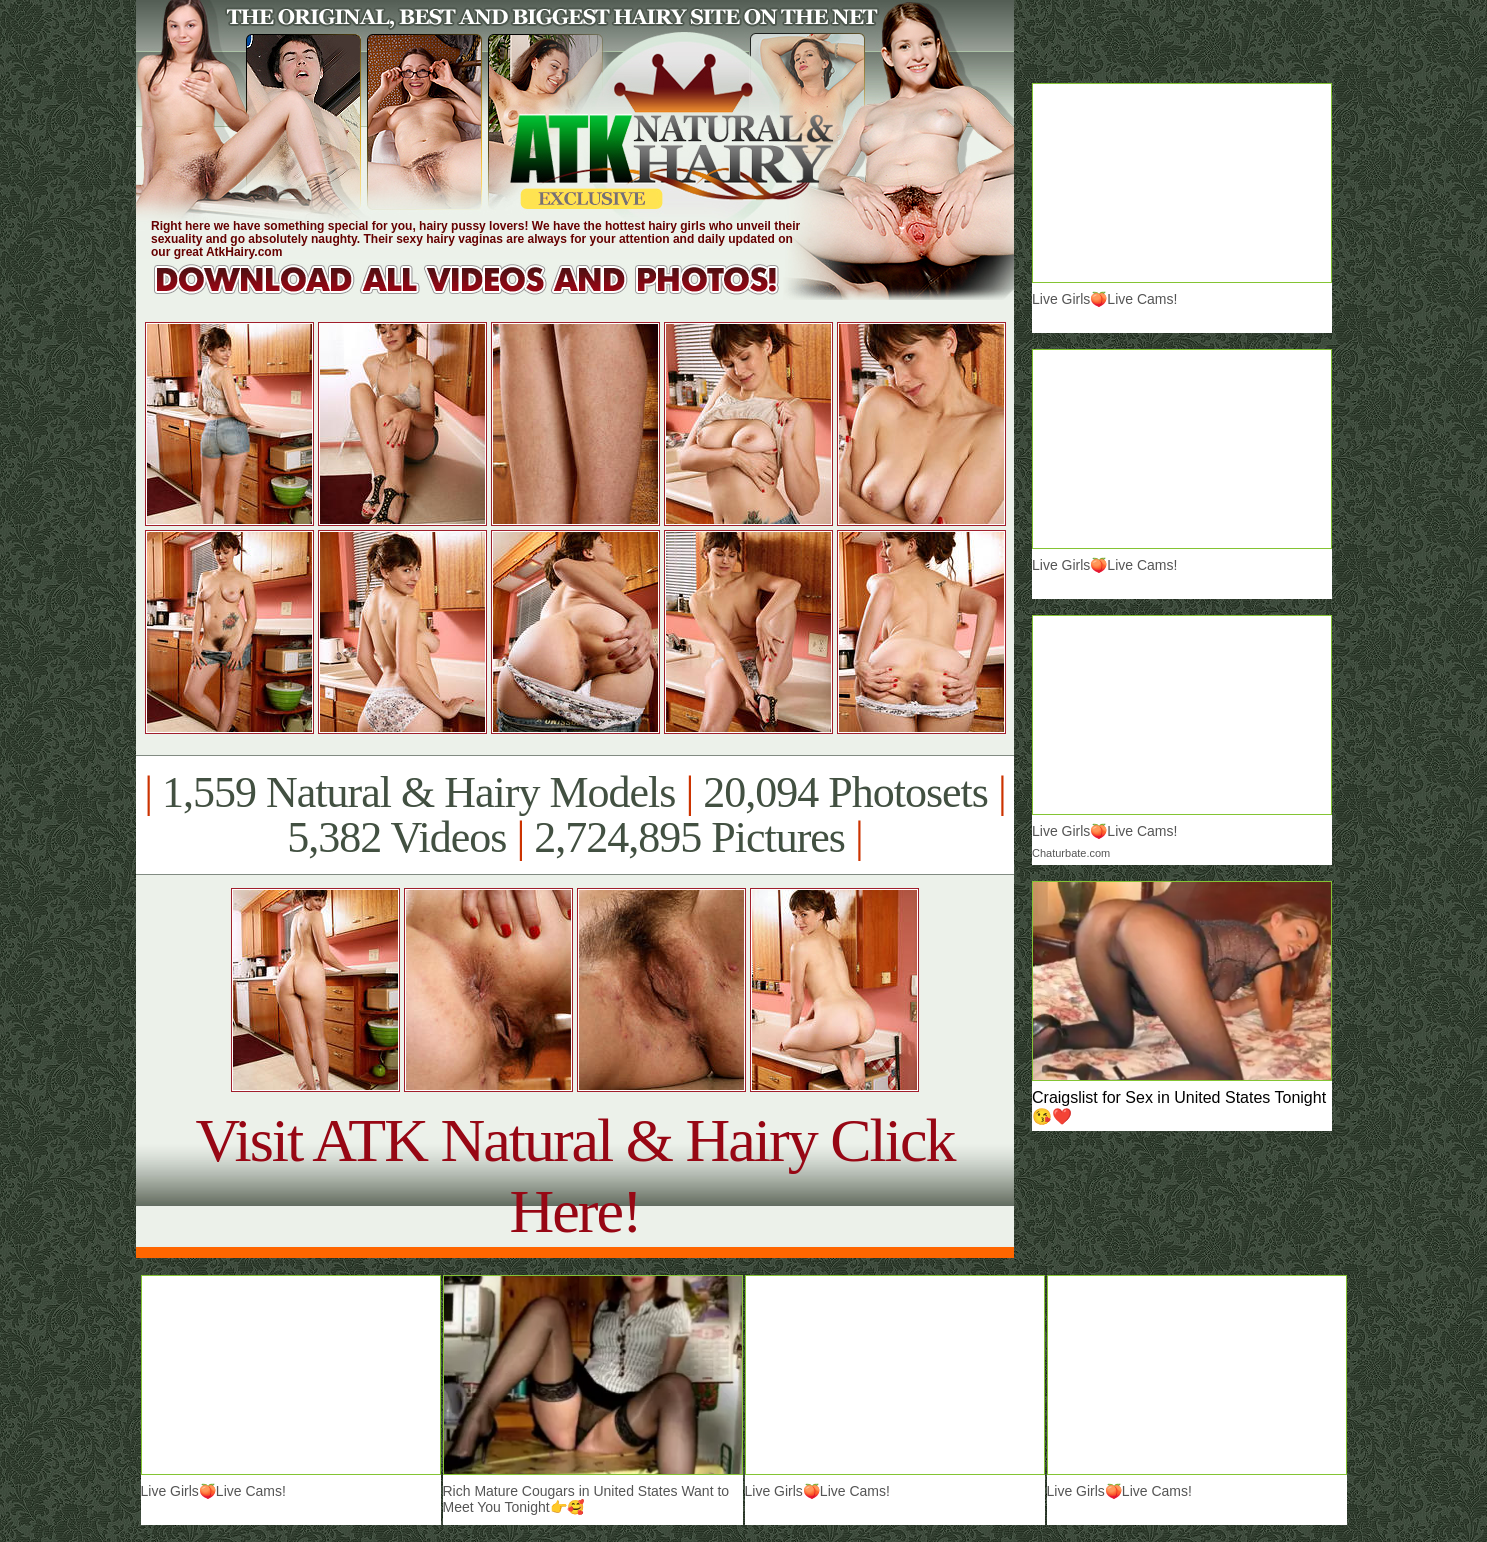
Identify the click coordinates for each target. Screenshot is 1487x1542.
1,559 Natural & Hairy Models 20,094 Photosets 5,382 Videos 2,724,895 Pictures (574, 815)
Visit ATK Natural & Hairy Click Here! (574, 1175)
